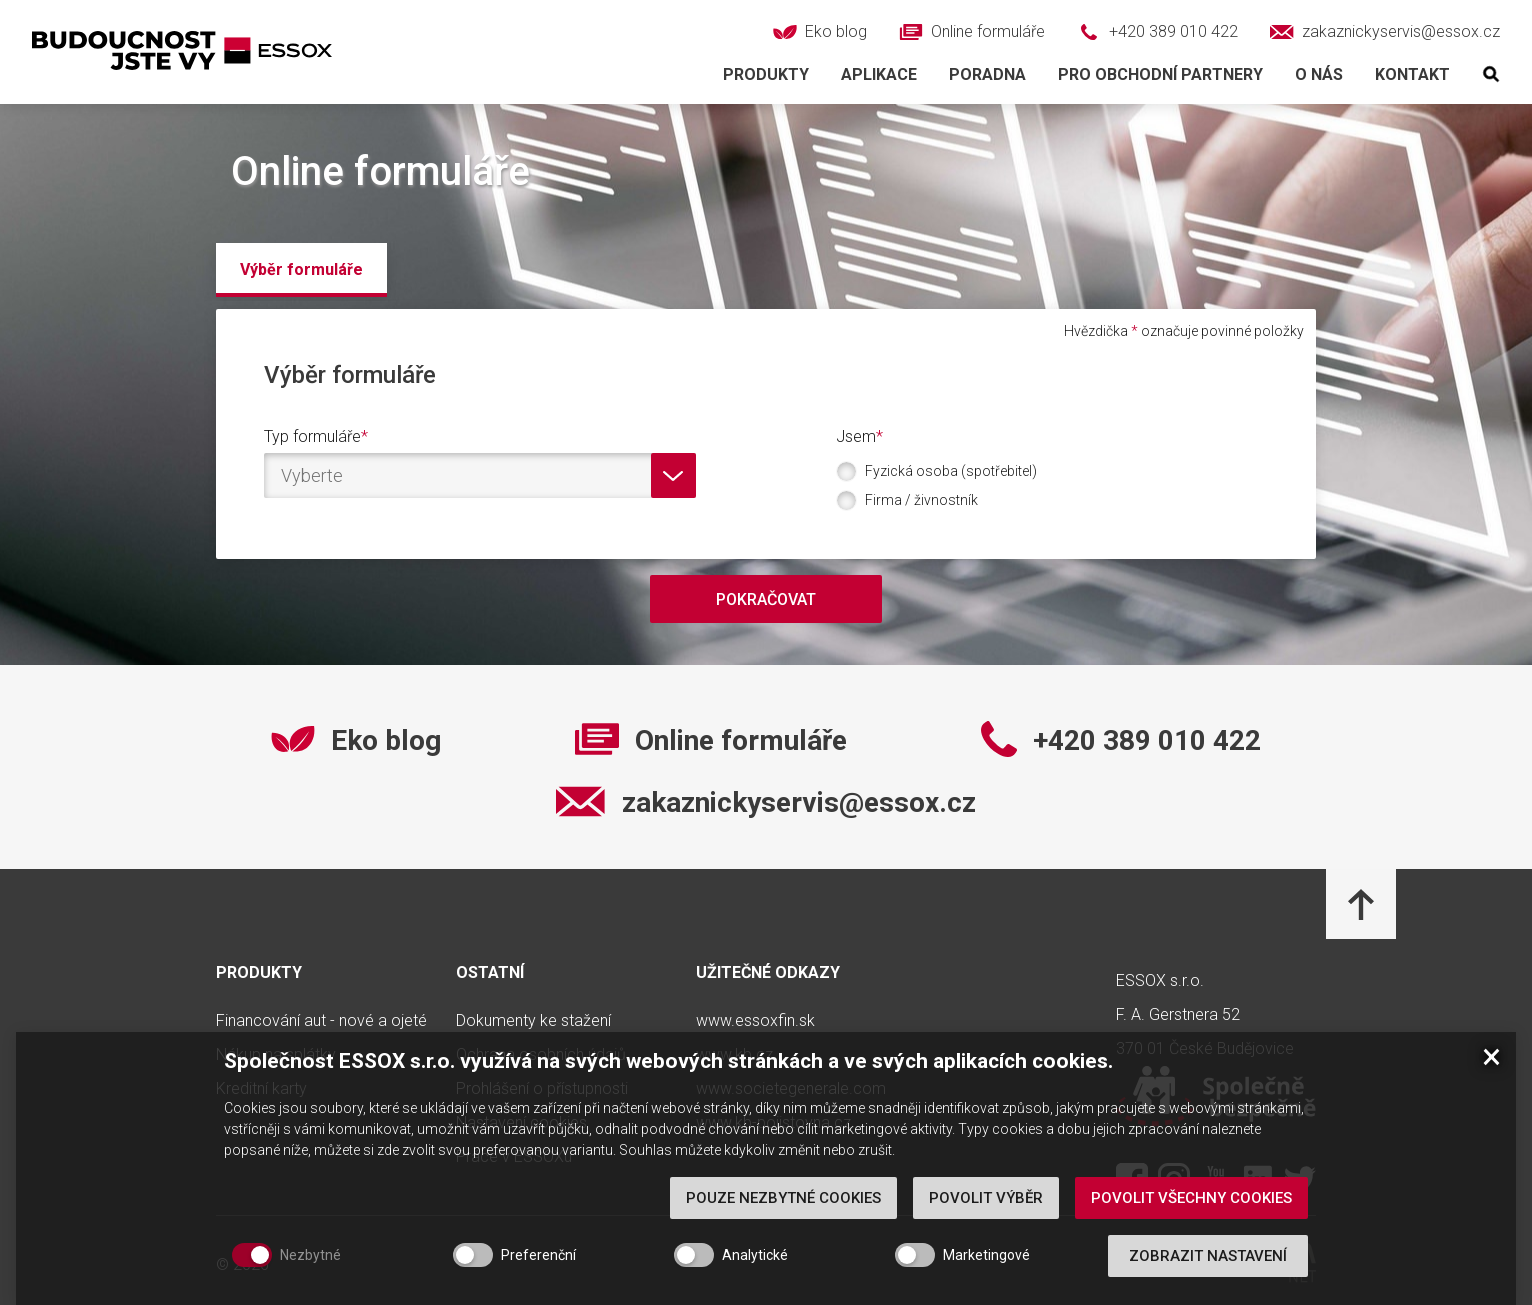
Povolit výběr (986, 1220)
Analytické (755, 1277)
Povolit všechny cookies (1191, 1220)
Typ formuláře (312, 436)
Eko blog (386, 741)
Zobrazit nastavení (1208, 1278)
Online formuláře (741, 741)
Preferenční (538, 1277)
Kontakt (1412, 74)
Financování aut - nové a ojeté (321, 1021)
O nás (1319, 74)
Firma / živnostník (917, 500)
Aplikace (879, 74)
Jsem (856, 436)
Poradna (987, 74)
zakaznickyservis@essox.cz (799, 803)
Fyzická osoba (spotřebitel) (947, 471)
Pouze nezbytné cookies (783, 1220)
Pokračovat (766, 599)
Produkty (766, 74)
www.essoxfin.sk (755, 1021)
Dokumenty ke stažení (533, 1021)
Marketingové (986, 1277)
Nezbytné (310, 1277)
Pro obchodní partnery (1160, 74)
